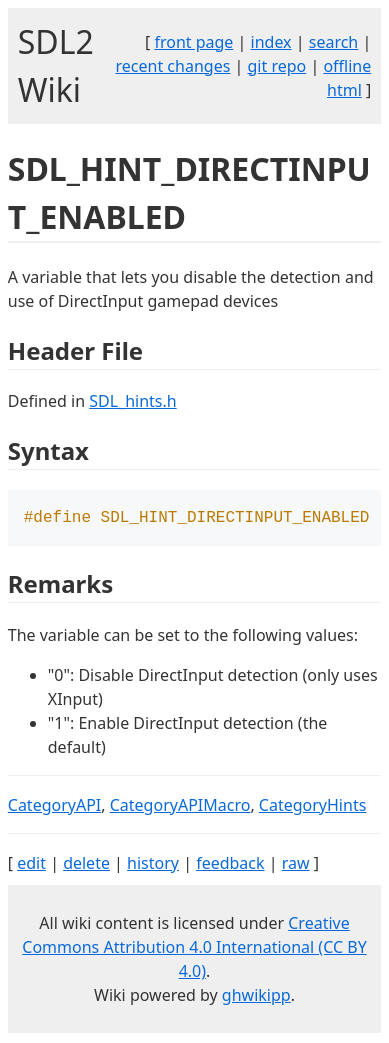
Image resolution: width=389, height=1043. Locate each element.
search (334, 42)
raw (296, 865)
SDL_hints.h (132, 401)
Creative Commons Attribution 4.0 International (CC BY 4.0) (194, 949)
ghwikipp (256, 997)
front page (193, 42)
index (271, 42)
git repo (276, 66)
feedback (230, 865)
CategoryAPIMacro (180, 807)
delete (86, 865)
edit (31, 865)
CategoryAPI (55, 807)
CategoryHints (313, 807)
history (153, 865)
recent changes (173, 66)
